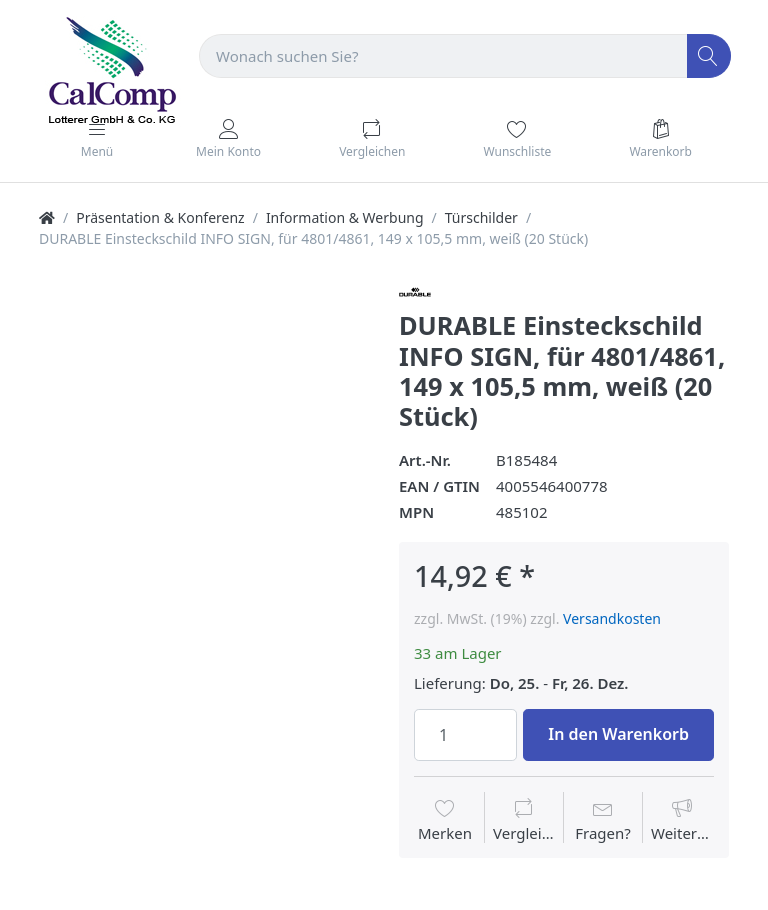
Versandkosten (612, 618)
